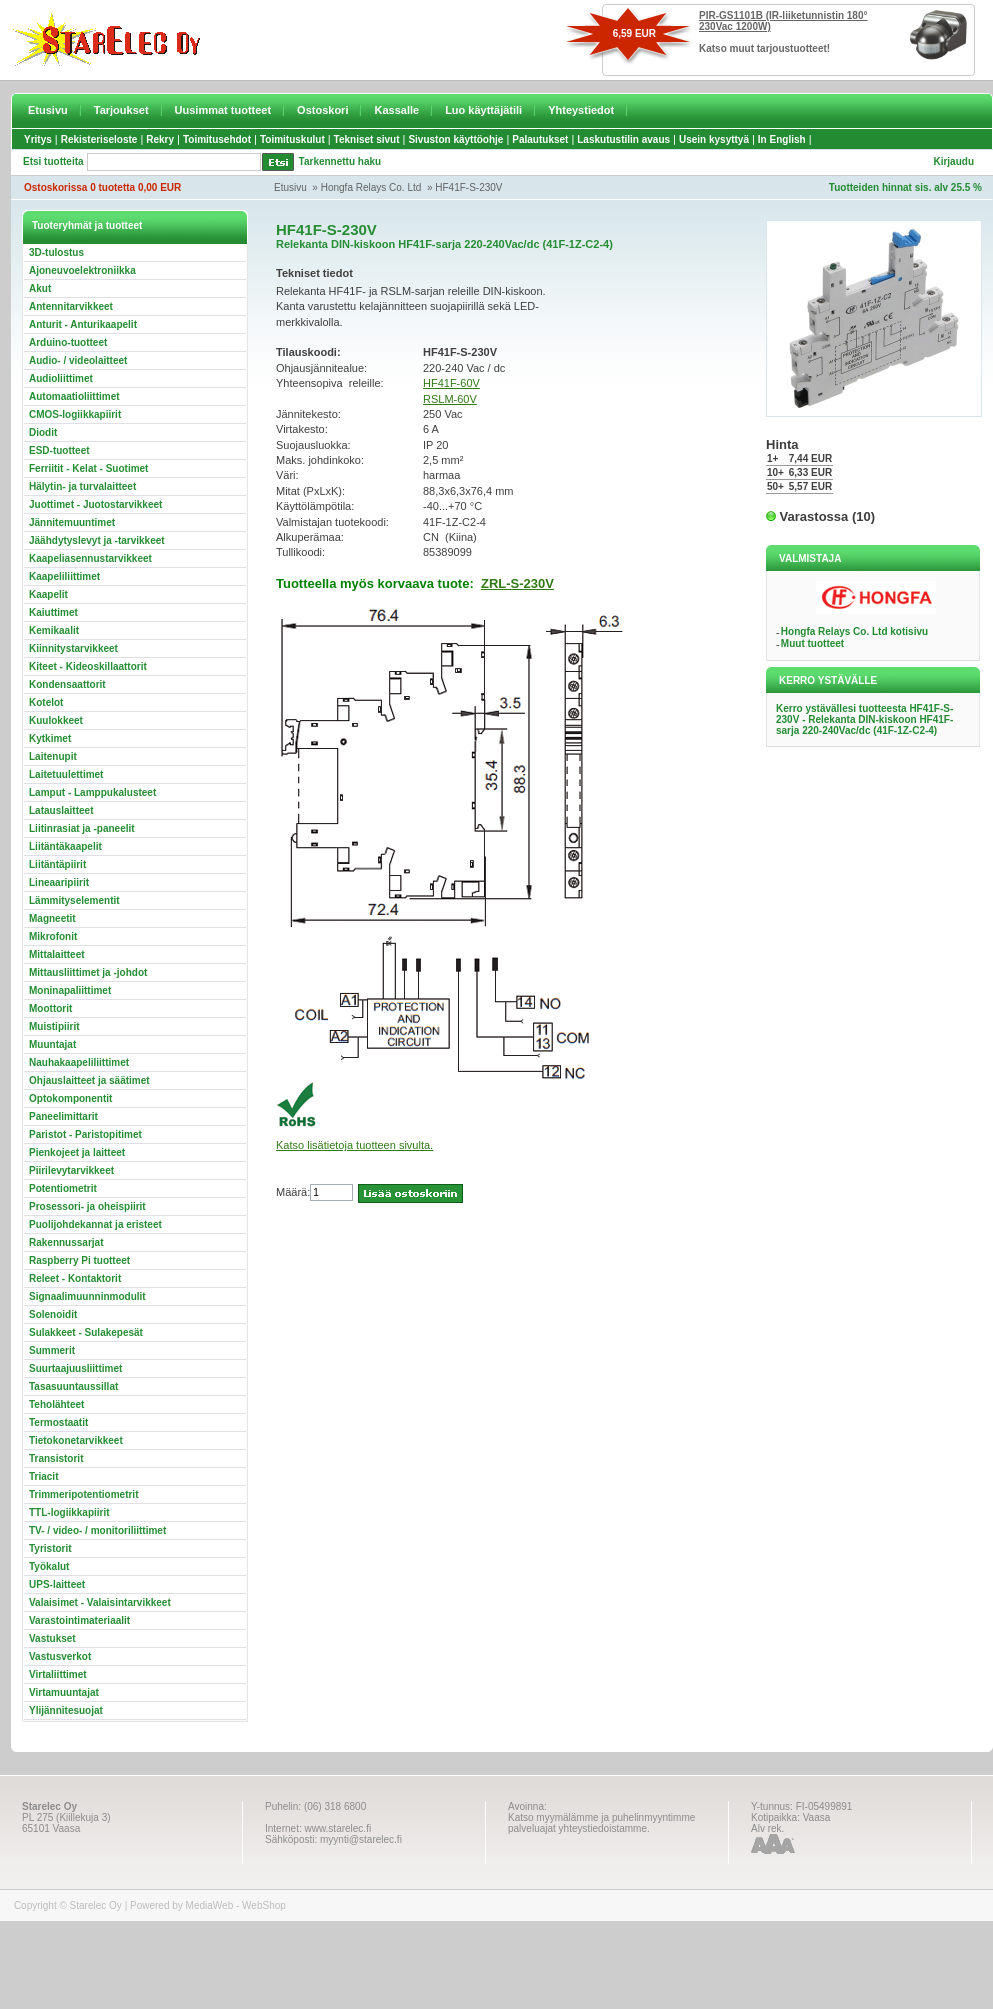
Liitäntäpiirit (57, 864)
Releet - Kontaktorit (75, 1278)
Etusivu (48, 110)
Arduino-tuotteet (68, 342)
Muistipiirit (54, 1026)
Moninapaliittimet (70, 990)
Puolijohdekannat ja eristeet (95, 1224)
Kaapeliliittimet (64, 576)
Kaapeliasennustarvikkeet (90, 558)
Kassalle (396, 110)
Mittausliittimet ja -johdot (88, 972)
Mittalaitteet (57, 954)
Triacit (43, 1476)
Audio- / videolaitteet (78, 360)
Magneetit (52, 918)
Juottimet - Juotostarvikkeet (95, 504)
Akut (40, 288)
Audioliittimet (61, 378)
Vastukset (52, 1638)
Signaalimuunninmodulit (87, 1296)
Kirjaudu (953, 161)
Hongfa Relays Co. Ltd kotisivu (854, 631)
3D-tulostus (56, 252)
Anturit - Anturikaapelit (83, 324)
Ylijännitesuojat (66, 1710)
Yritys (38, 139)
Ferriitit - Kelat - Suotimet (88, 468)
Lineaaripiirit (59, 882)
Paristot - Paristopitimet (85, 1134)
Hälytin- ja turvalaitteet (82, 486)
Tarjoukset (121, 110)
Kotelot (46, 702)
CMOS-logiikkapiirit (75, 414)
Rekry (160, 139)
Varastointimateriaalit (79, 1620)
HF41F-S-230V (468, 187)
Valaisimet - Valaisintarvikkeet (100, 1602)
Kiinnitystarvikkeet (73, 648)
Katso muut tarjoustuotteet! (764, 48)
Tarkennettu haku (340, 161)
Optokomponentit (70, 1098)
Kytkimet (50, 738)
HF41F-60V (451, 383)
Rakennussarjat (66, 1242)
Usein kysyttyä (714, 139)
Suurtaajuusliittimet (75, 1368)
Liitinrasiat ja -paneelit (82, 828)
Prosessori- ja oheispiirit (87, 1206)
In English (782, 139)
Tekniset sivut (367, 139)
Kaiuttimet (53, 612)
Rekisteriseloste (99, 139)
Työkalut (49, 1566)
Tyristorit (50, 1548)
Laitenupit (53, 756)
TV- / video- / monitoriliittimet (97, 1530)
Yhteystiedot (581, 110)
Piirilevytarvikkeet (71, 1170)
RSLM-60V (450, 399)
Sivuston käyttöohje (455, 139)
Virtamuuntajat (64, 1692)
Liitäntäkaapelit (65, 846)
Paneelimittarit (63, 1116)
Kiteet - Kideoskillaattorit (88, 666)
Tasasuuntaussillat (73, 1386)
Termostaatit (58, 1422)
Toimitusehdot (217, 139)
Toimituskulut (292, 139)
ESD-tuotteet (59, 450)
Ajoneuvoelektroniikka (82, 270)
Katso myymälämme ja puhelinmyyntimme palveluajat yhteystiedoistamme (601, 1823)
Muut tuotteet (812, 643)
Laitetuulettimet (66, 774)
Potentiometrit (63, 1188)
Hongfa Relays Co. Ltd (371, 187)
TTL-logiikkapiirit (69, 1512)
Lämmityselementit (74, 900)
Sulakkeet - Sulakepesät (86, 1332)
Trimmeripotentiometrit (83, 1494)
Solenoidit (53, 1314)
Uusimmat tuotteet (223, 110)
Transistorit (56, 1458)
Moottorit (50, 1008)
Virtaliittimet (58, 1674)
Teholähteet (56, 1404)
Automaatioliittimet (74, 396)
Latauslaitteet (61, 810)
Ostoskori (322, 110)
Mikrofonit (53, 936)
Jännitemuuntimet (72, 522)
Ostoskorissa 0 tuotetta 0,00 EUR (102, 187)
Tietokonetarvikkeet (76, 1440)
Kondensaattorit (67, 684)
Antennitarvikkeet (71, 306)
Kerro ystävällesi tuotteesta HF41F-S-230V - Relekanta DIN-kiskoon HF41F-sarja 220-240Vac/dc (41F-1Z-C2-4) (864, 719)
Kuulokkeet (56, 720)
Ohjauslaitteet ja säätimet (89, 1080)
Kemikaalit (54, 630)
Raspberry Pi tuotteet (79, 1260)
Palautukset (540, 139)
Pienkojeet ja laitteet (77, 1152)
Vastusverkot (60, 1656)
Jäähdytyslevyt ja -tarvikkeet (97, 540)
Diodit (43, 432)
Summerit (52, 1350)
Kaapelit (48, 594)
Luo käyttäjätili (483, 110)
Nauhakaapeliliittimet (79, 1062)
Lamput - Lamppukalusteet (92, 792)
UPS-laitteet (57, 1584)
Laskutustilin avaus (623, 139)
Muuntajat (52, 1044)
